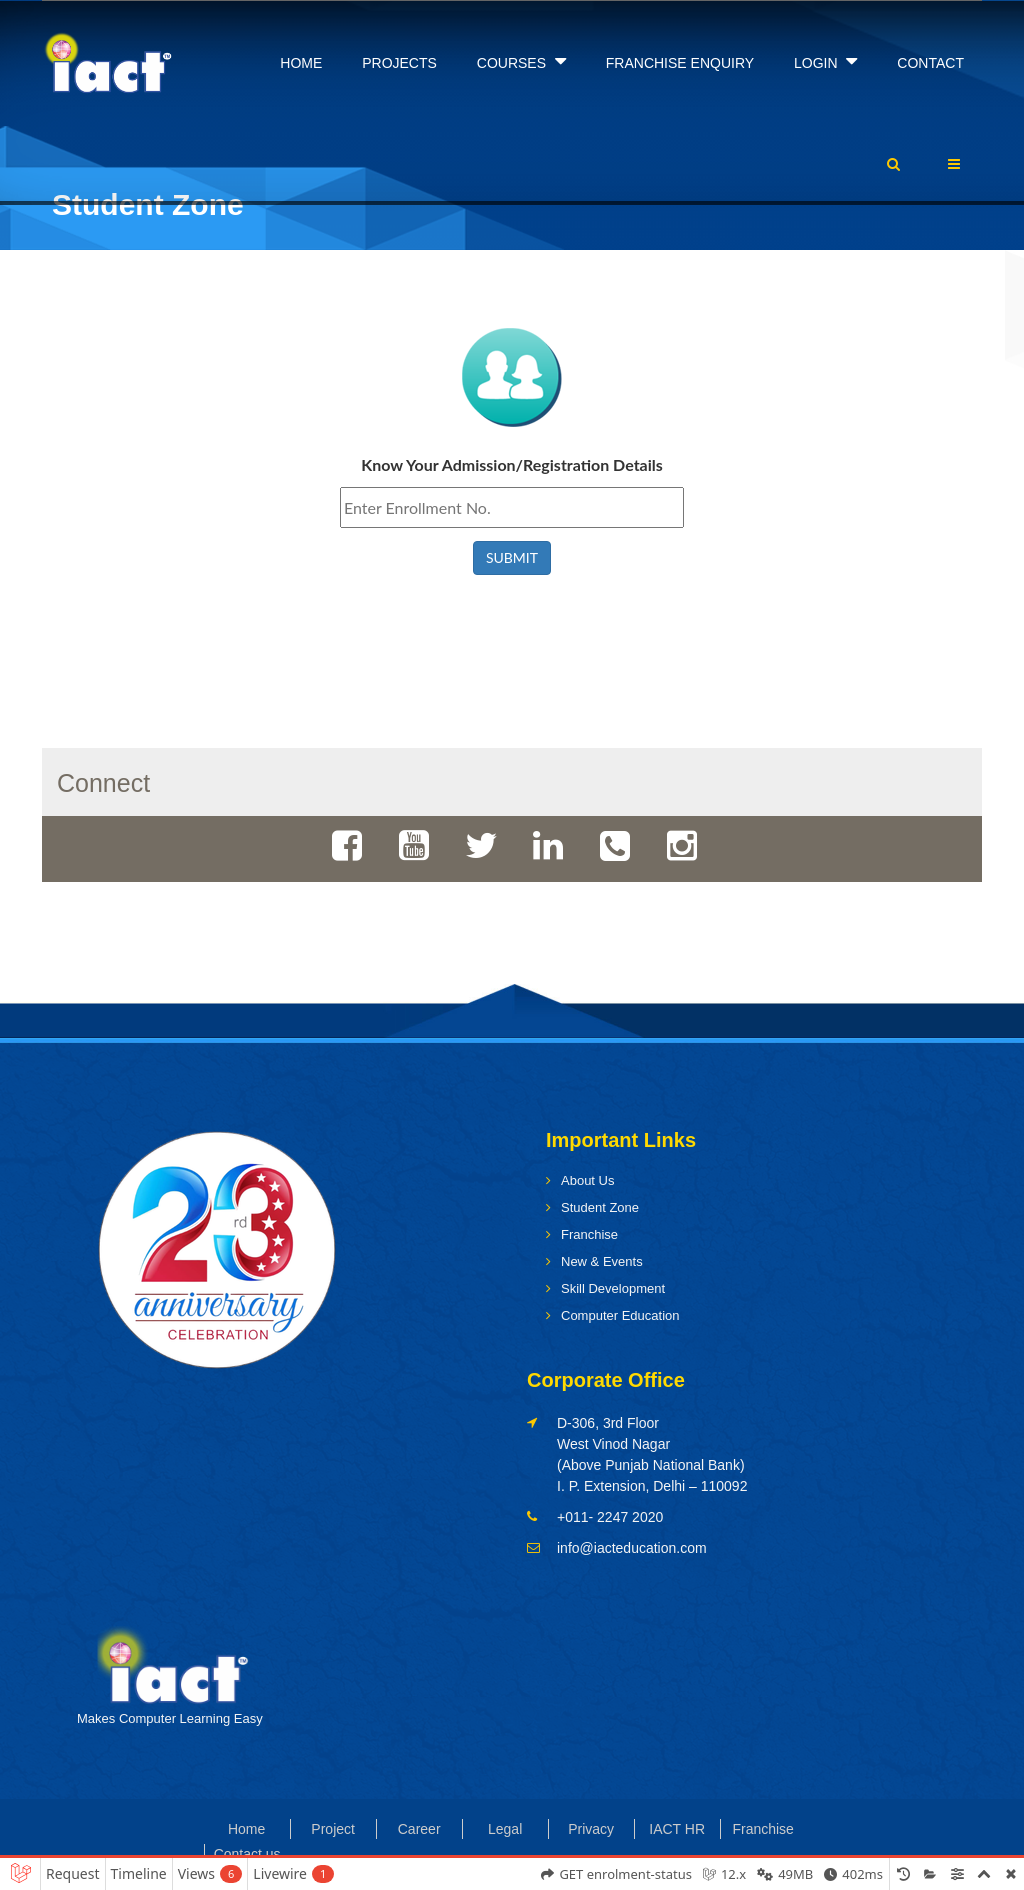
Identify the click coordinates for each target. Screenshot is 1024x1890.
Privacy (591, 1829)
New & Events (602, 1261)
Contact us (247, 1854)
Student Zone (600, 1207)
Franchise (589, 1234)
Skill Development (613, 1288)
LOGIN (825, 61)
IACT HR (677, 1829)
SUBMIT (512, 557)
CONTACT (930, 63)
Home (246, 1829)
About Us (587, 1180)
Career (419, 1829)
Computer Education (620, 1315)
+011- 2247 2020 (610, 1517)
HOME (301, 63)
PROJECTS (399, 63)
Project (333, 1829)
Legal (505, 1829)
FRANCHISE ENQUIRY (680, 63)
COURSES (521, 61)
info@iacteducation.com (632, 1548)
